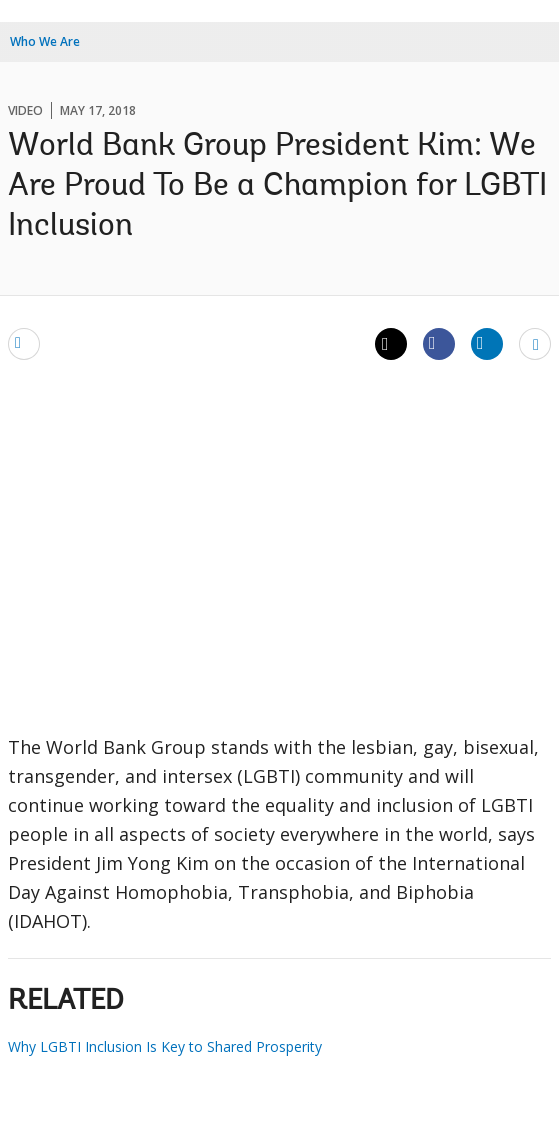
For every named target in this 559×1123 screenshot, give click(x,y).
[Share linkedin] (487, 343)
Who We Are (45, 41)
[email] (24, 343)
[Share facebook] (439, 343)
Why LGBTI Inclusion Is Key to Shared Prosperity (165, 1046)
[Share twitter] (391, 344)
